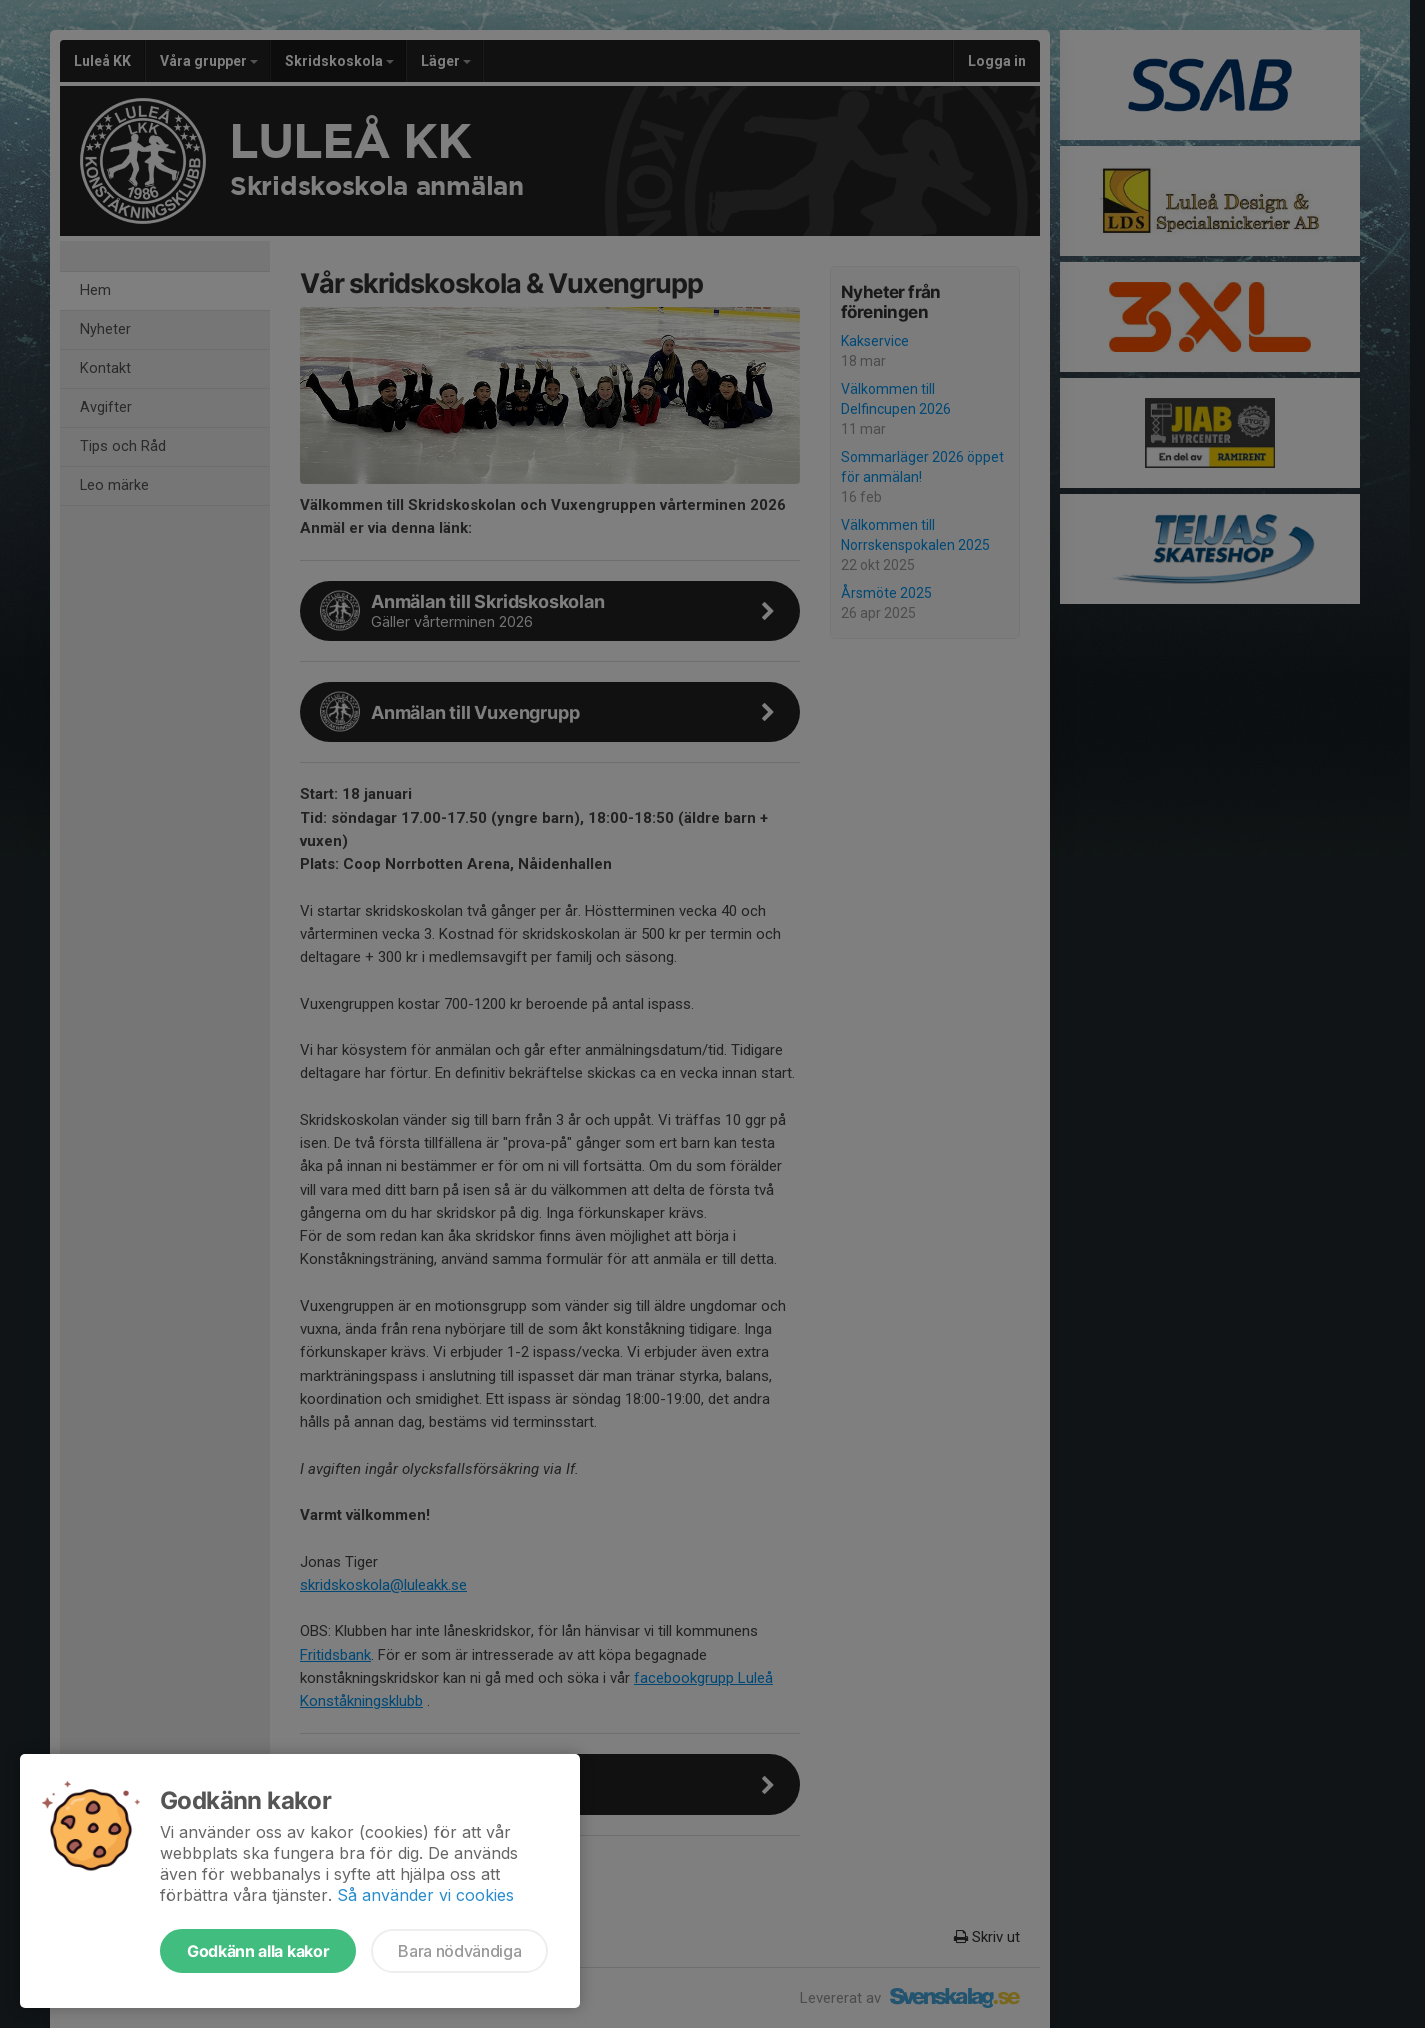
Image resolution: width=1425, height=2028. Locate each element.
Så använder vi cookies (425, 1895)
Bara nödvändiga (459, 1951)
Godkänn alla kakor (258, 1951)
